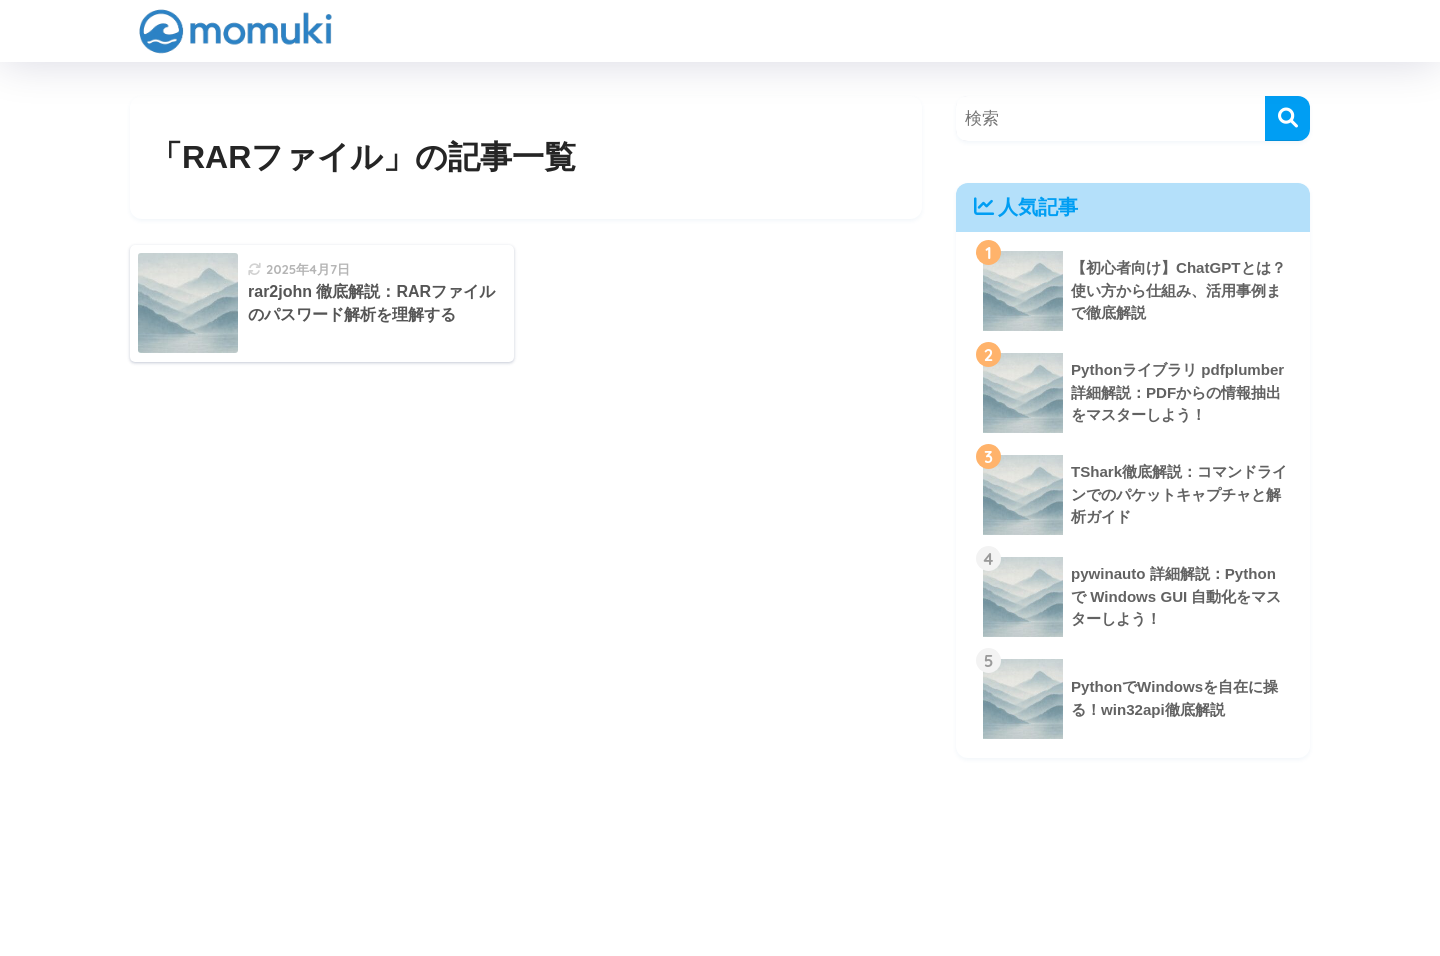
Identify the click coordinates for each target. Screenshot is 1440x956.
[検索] (1287, 118)
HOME (720, 871)
